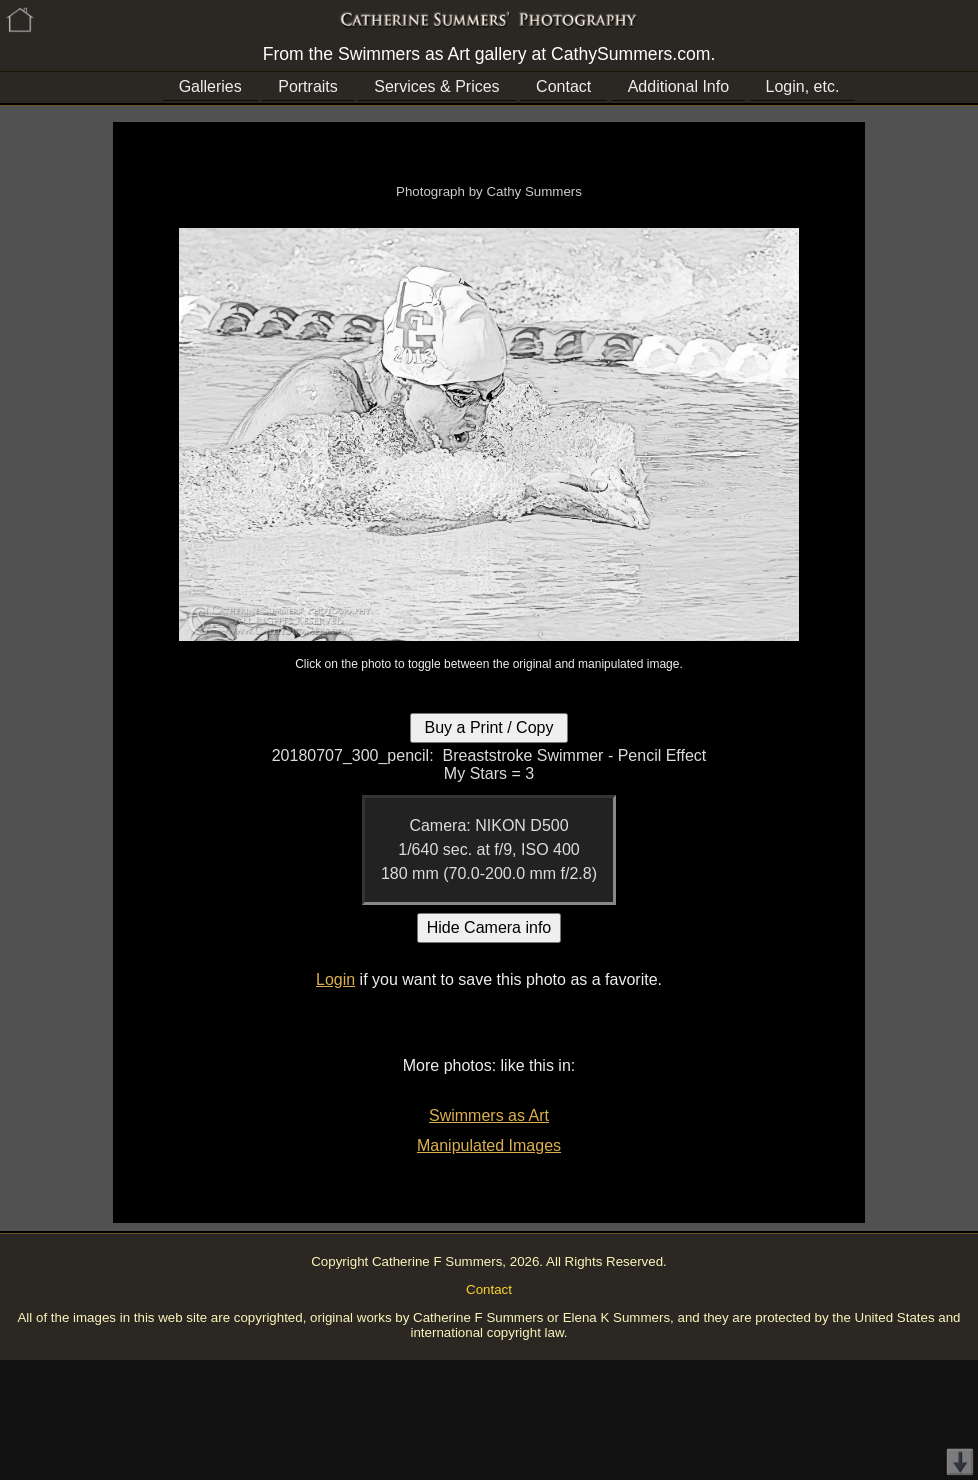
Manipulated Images (489, 1145)
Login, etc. (803, 86)
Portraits (308, 86)
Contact (563, 86)
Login (335, 979)
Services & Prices (436, 86)
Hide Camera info (489, 927)
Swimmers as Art (489, 1115)
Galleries (210, 86)
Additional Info (678, 86)
